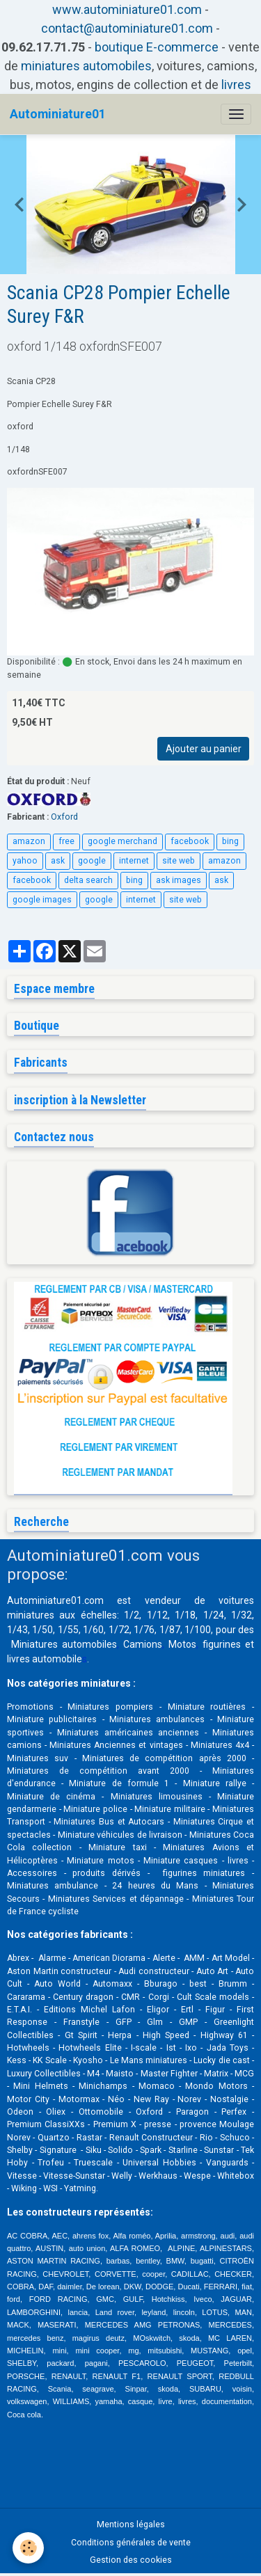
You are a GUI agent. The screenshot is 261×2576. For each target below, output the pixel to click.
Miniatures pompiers (110, 1707)
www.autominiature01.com (127, 9)
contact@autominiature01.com (127, 28)
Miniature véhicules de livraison (120, 1835)
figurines (222, 1644)
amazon (29, 841)
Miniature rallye (214, 1783)
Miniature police (95, 1809)
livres (236, 84)
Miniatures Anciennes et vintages (115, 1745)
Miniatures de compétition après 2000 (164, 1758)
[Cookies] (28, 2547)
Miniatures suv (37, 1758)
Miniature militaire (169, 1809)
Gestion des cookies (131, 2560)
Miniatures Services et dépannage (116, 1899)
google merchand (122, 841)
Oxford (64, 817)
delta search (88, 880)
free (66, 841)
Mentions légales (131, 2524)
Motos (182, 1644)
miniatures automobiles (86, 65)
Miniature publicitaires (52, 1719)
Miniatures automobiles (64, 1644)
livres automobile (44, 1658)
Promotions (30, 1707)
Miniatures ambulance (52, 1886)
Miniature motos (100, 1861)
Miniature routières (207, 1707)
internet (134, 861)
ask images (178, 880)
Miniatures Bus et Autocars (109, 1822)
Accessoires (32, 1873)
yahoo (25, 861)
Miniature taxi (117, 1847)
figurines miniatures (200, 1873)
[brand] (58, 114)
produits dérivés (106, 1873)
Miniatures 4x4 (220, 1745)
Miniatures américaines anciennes (128, 1733)
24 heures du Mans (155, 1886)
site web (178, 861)
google (92, 861)
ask (58, 861)
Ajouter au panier (204, 748)
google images (42, 900)
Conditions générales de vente (131, 2542)
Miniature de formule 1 (119, 1783)
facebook (190, 841)
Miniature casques (180, 1861)
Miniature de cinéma (51, 1797)
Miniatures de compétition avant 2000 (103, 1771)
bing (230, 841)
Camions (142, 1644)
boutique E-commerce (157, 47)
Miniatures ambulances (157, 1719)
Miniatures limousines (157, 1797)
